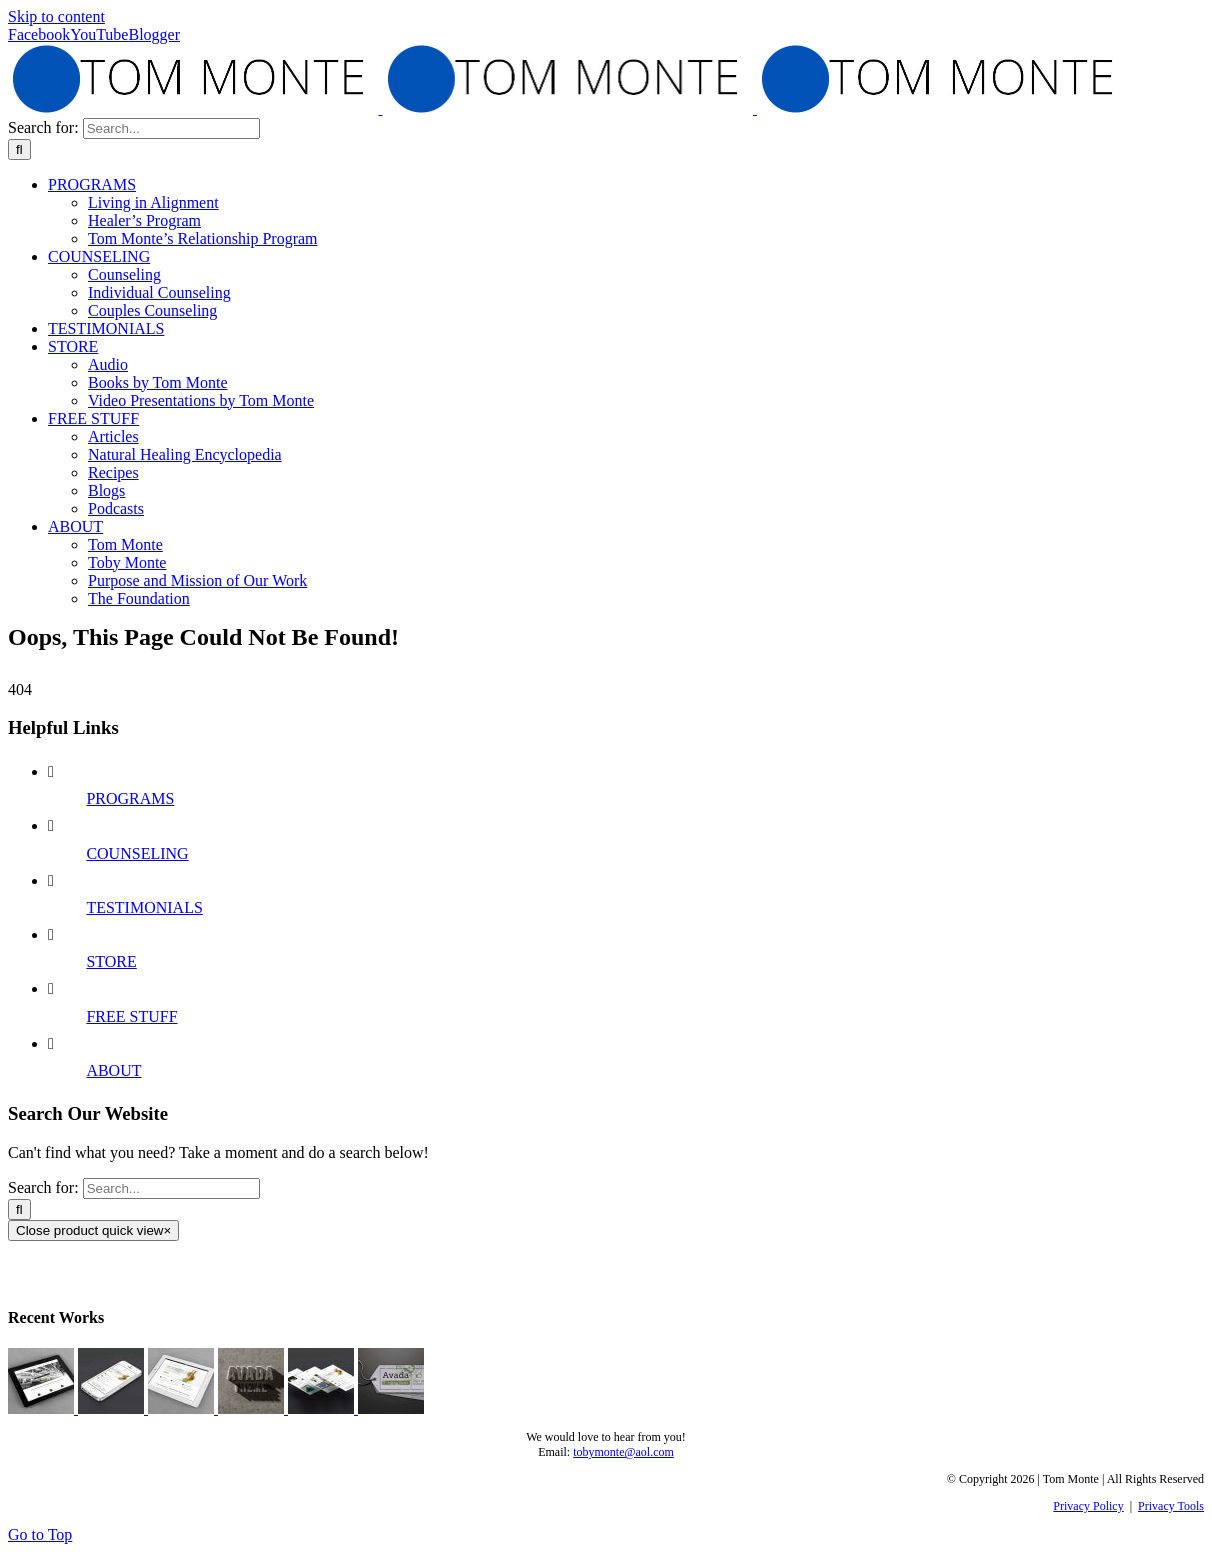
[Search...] (171, 128)
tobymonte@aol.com (623, 1452)
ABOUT (113, 1070)
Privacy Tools (1171, 1506)
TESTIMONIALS (144, 907)
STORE (111, 961)
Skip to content (56, 16)
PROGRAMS (130, 798)
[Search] (19, 149)
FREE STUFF (131, 1016)
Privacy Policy (1088, 1506)
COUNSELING (137, 853)
